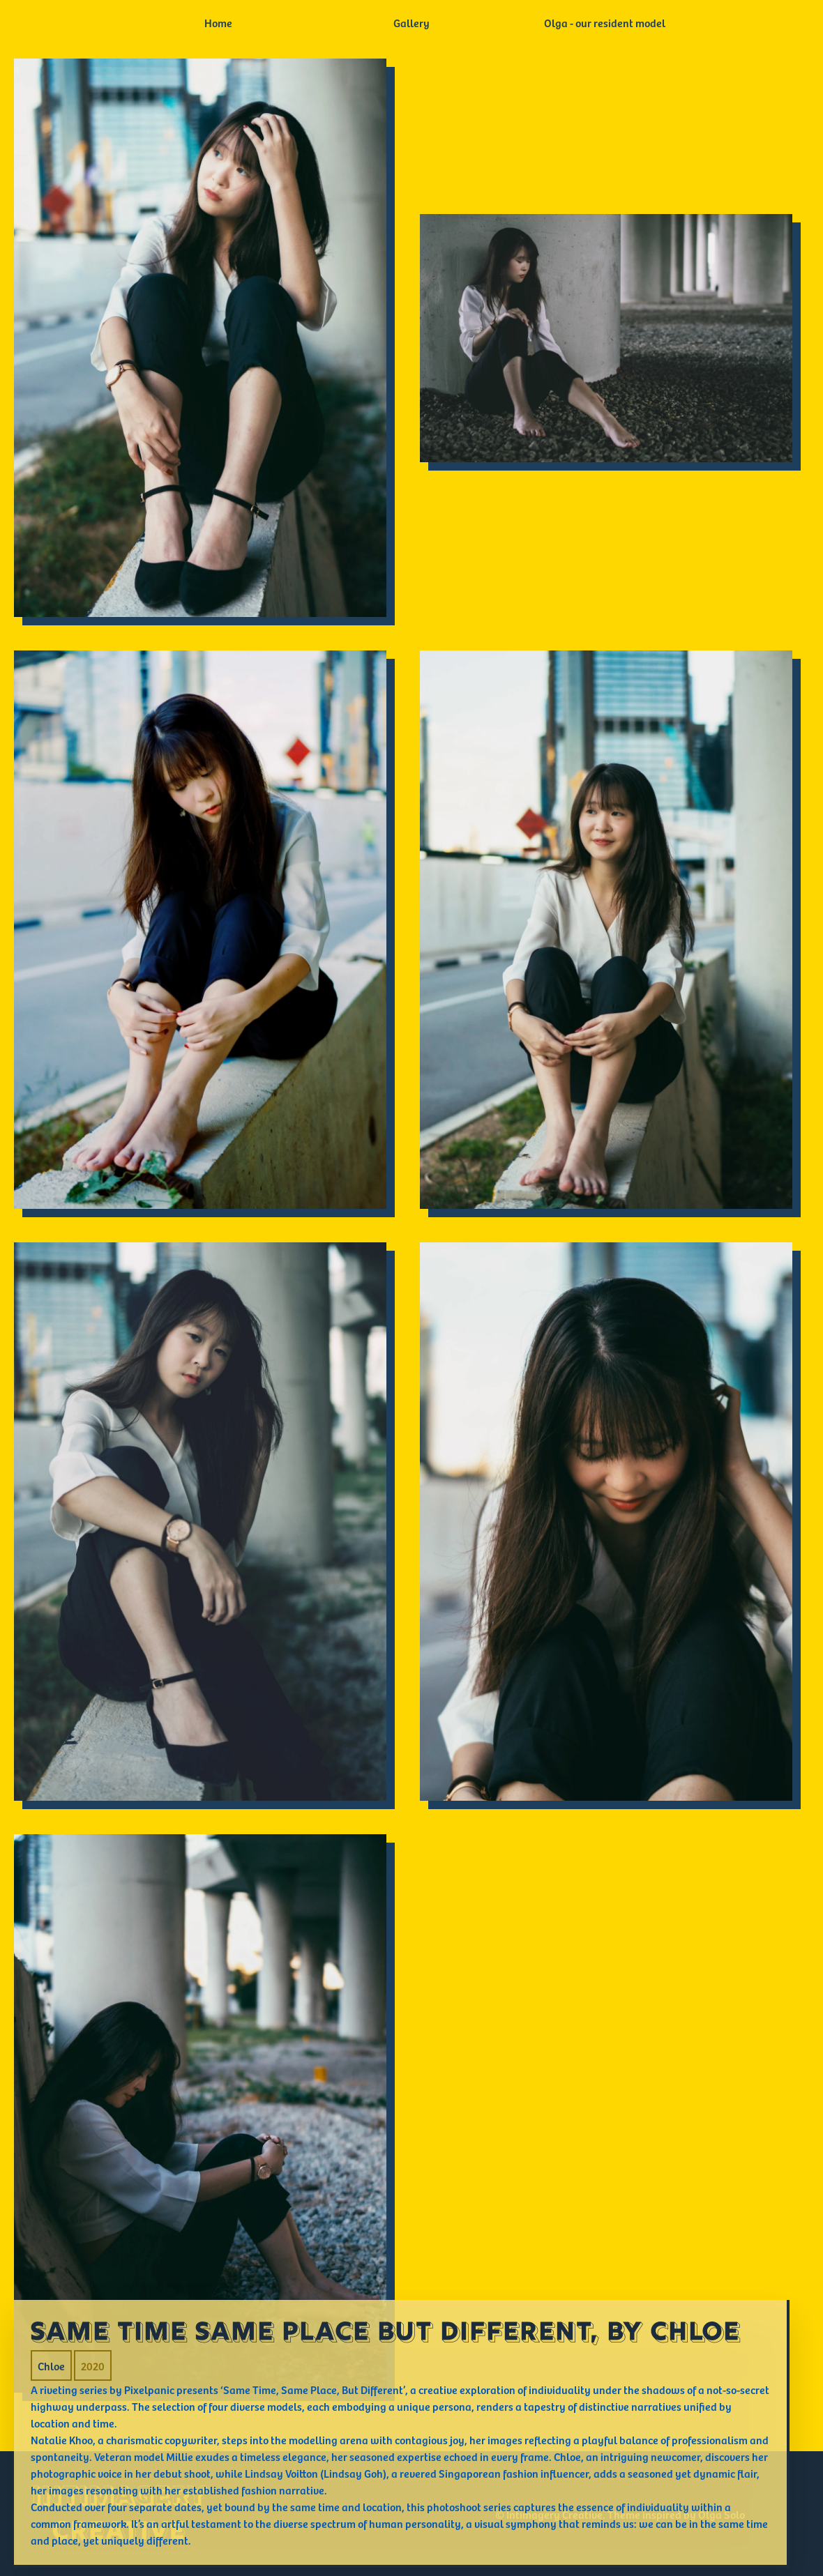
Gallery (411, 22)
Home (218, 22)
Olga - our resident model (604, 22)
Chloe (51, 2365)
